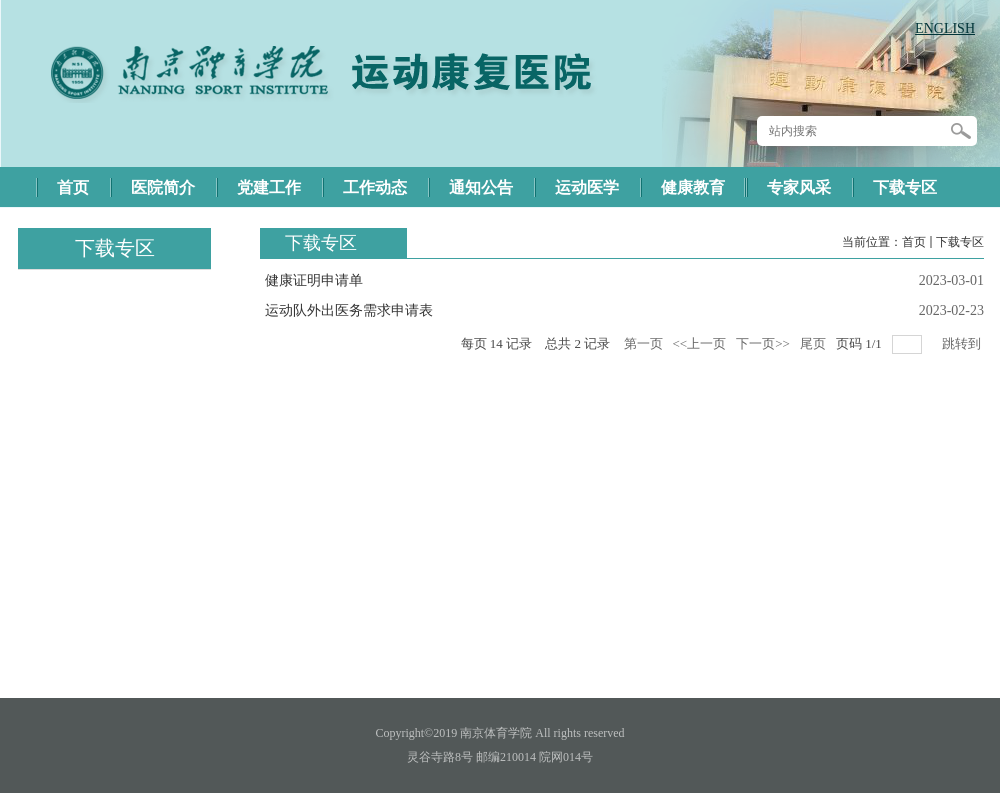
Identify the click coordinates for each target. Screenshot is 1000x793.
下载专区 (960, 242)
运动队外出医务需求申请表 (349, 310)
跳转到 (963, 343)
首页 (914, 242)
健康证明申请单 (314, 280)
